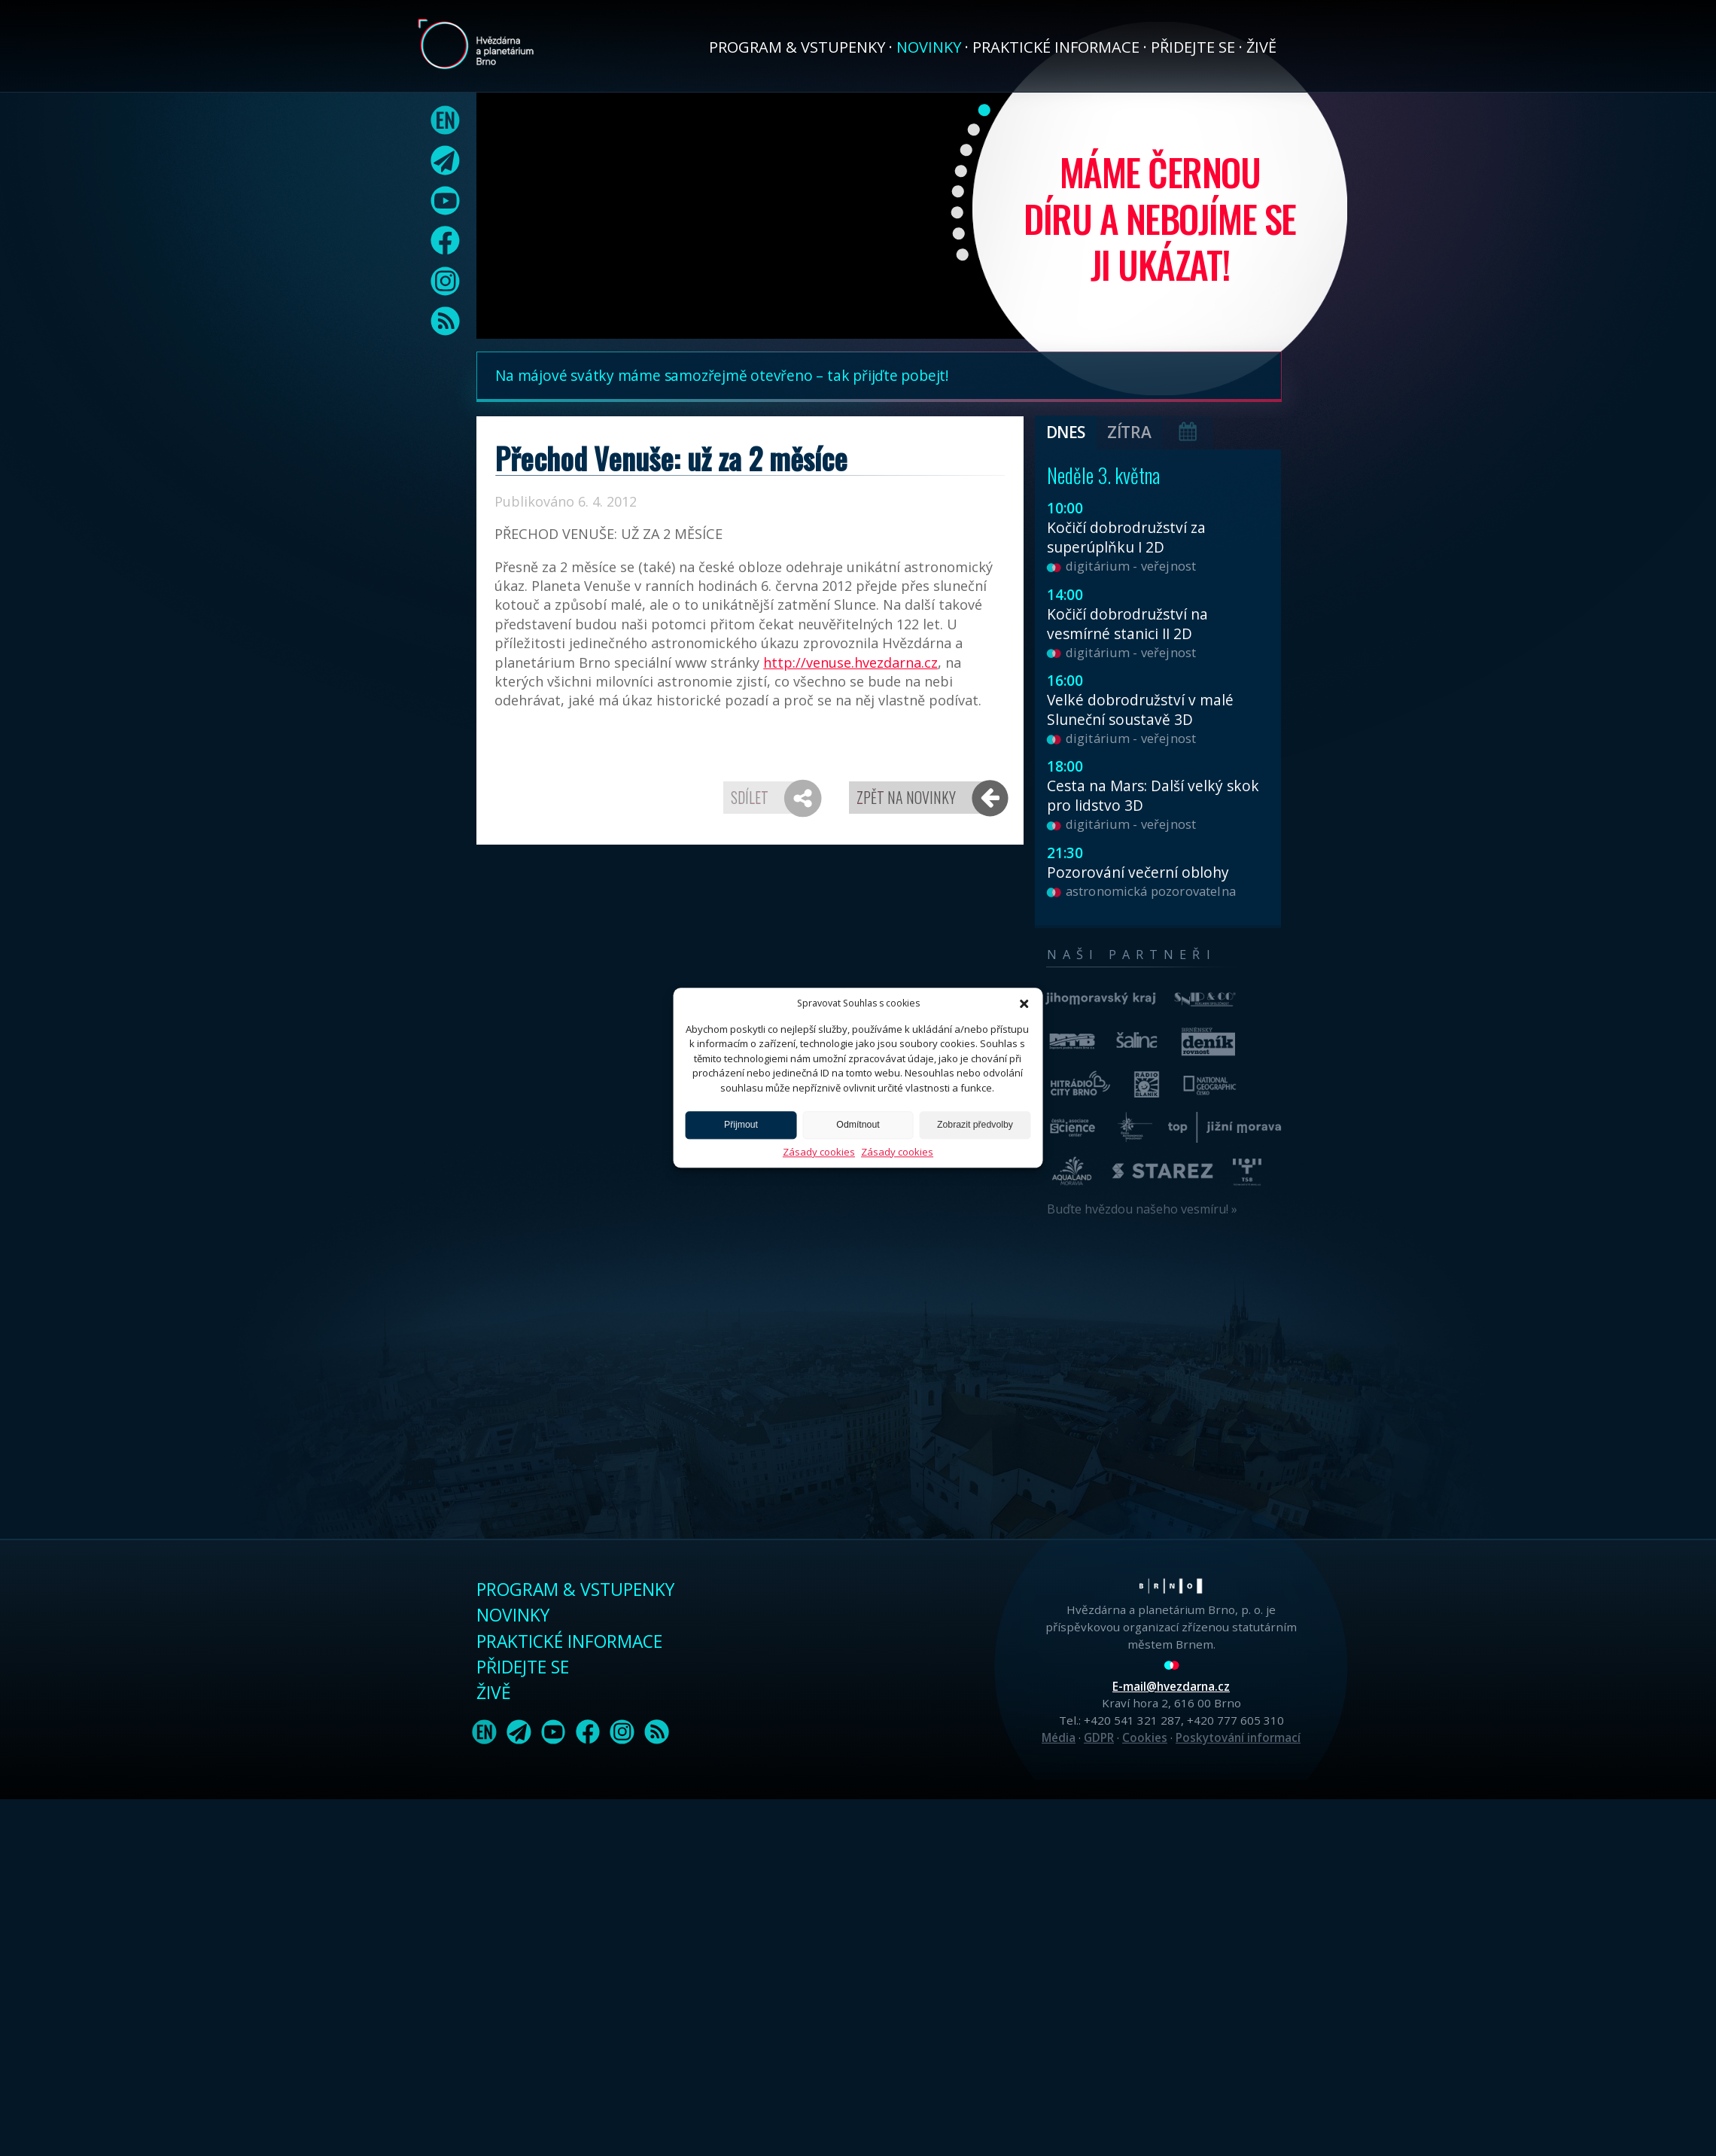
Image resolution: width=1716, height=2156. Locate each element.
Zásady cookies (819, 1152)
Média (1059, 1737)
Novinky (928, 47)
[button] (1024, 1003)
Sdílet (749, 797)
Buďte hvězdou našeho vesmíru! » (1142, 1209)
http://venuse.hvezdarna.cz (850, 662)
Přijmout (741, 1125)
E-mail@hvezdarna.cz (1171, 1686)
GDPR (1099, 1737)
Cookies (1144, 1737)
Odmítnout (857, 1125)
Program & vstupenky (797, 47)
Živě (1261, 47)
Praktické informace (1055, 47)
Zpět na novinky (906, 797)
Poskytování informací (1238, 1737)
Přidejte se (1193, 47)
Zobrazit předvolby (975, 1125)
